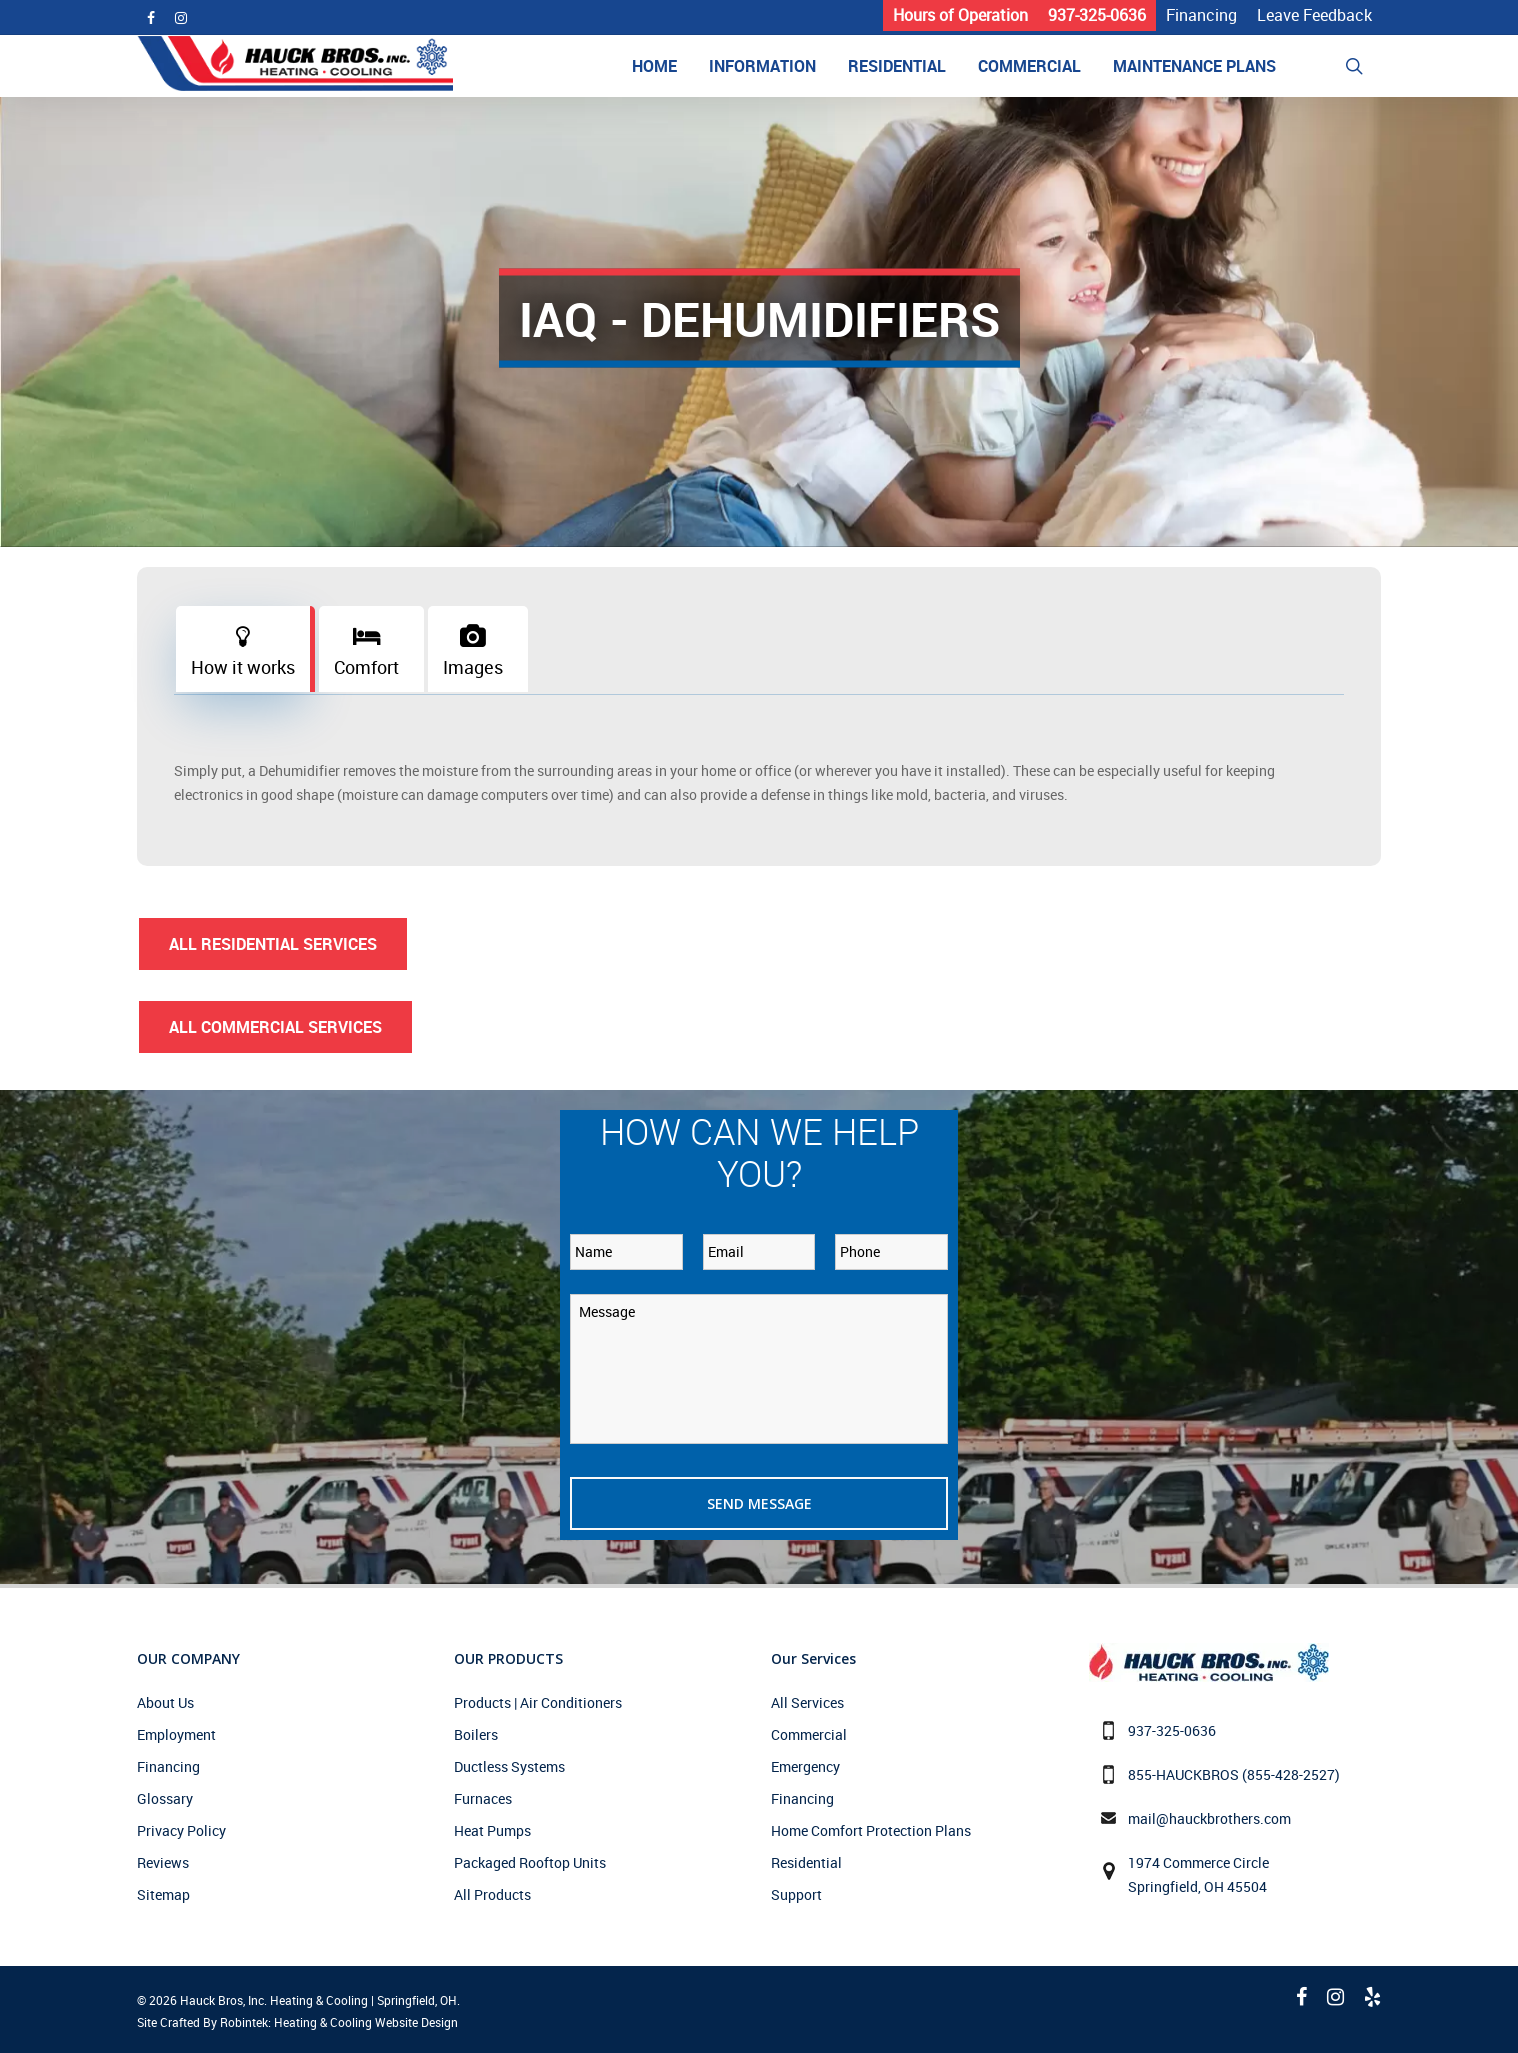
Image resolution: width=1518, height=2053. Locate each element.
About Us (165, 1702)
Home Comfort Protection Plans (871, 1830)
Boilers (476, 1734)
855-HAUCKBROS (1183, 1774)
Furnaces (483, 1798)
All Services (807, 1702)
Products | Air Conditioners (538, 1702)
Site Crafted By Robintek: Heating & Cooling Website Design (297, 2022)
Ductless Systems (509, 1766)
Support (796, 1894)
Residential (806, 1862)
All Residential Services (273, 944)
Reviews (163, 1862)
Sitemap (163, 1894)
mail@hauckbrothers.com (1209, 1818)
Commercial (809, 1734)
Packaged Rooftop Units (530, 1862)
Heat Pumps (492, 1830)
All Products (492, 1894)
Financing (168, 1766)
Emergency (805, 1766)
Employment (176, 1734)
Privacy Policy (181, 1830)
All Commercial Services (275, 1027)
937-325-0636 (1172, 1730)
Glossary (165, 1798)
